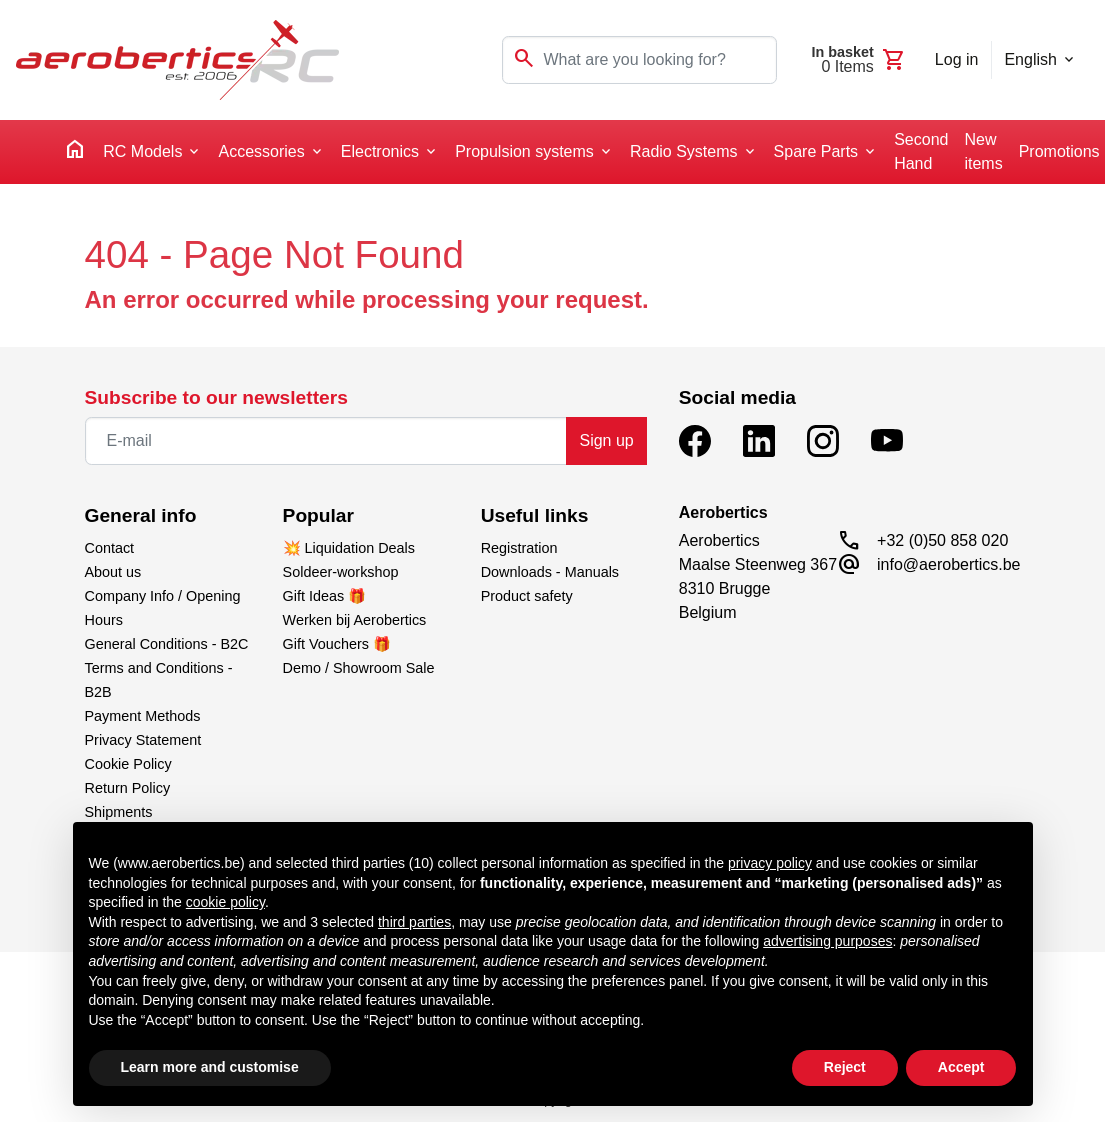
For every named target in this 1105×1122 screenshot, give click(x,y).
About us (113, 572)
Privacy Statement (143, 740)
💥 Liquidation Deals (349, 548)
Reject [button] (845, 1067)
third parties (414, 922)
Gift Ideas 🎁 (325, 596)
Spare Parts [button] (816, 151)
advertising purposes (827, 941)
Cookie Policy (128, 764)
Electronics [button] (380, 151)
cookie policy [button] (225, 902)
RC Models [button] (142, 151)
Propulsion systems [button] (524, 151)
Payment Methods (143, 716)
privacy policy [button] (770, 863)
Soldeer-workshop (341, 572)
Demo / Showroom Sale (359, 668)
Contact (110, 548)
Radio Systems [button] (684, 151)
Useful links (535, 515)
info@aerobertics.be (948, 564)
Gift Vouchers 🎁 (337, 644)
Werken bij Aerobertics (355, 620)
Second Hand (921, 151)
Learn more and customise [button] (210, 1067)
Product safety (527, 596)
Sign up (606, 440)
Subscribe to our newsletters (216, 397)
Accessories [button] (261, 151)
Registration (519, 548)
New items (983, 151)
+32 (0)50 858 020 (942, 540)
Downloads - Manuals (550, 572)
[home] (75, 152)
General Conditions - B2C (167, 644)
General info (141, 515)
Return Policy (128, 788)
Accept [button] (961, 1067)
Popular (318, 515)
